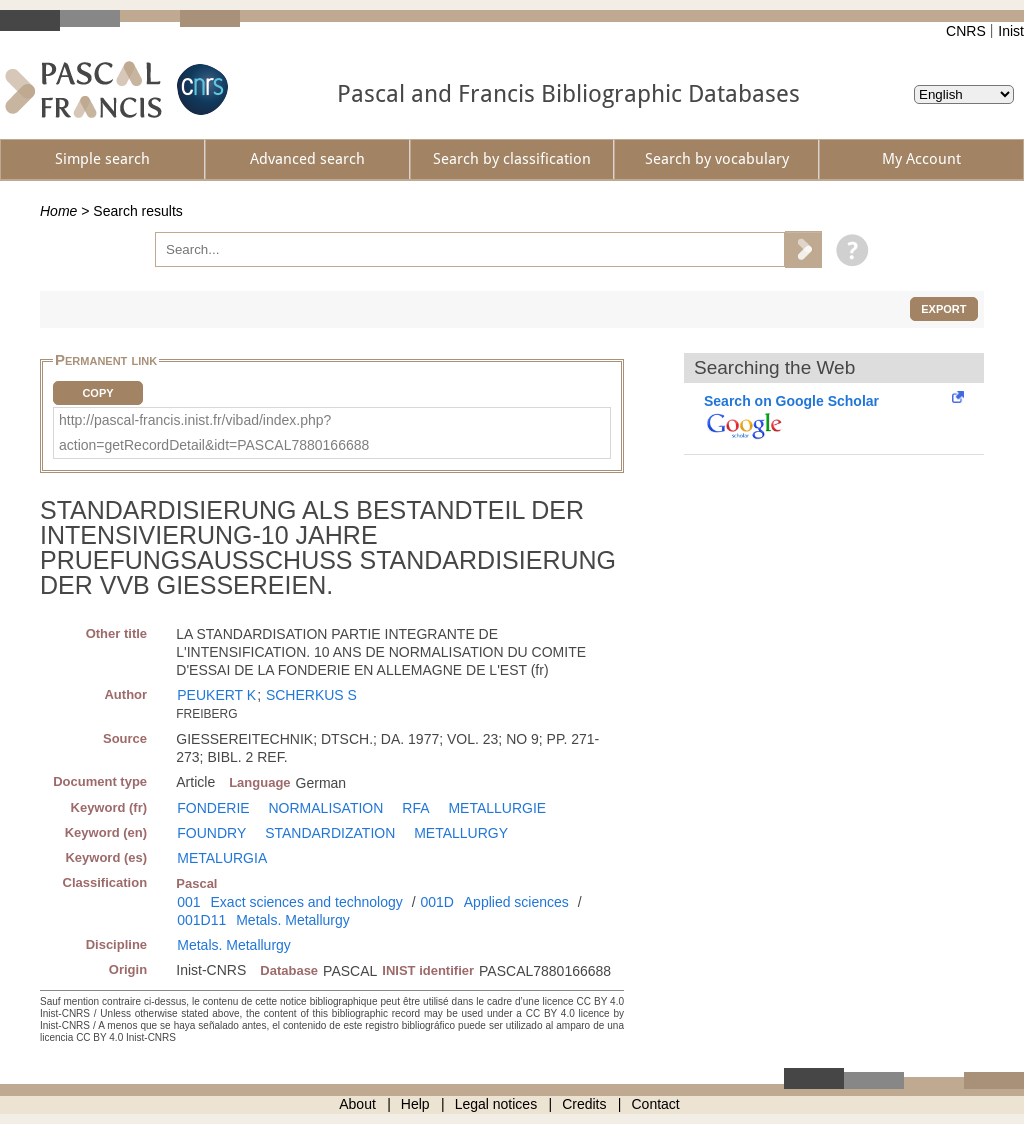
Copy (97, 393)
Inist (1011, 31)
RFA (415, 808)
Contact (656, 1104)
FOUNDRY (211, 833)
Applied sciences (516, 902)
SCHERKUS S (311, 695)
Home (58, 211)
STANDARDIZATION (330, 833)
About (357, 1104)
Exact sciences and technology (307, 902)
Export (943, 309)
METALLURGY (461, 833)
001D (436, 902)
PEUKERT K (216, 695)
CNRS (966, 31)
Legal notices (496, 1104)
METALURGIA (222, 858)
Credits (584, 1104)
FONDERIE (213, 808)
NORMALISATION (326, 808)
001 (188, 902)
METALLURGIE (497, 808)
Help (415, 1104)
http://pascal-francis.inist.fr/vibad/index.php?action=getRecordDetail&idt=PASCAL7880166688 (214, 432)
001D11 (201, 920)
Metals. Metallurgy (293, 920)
